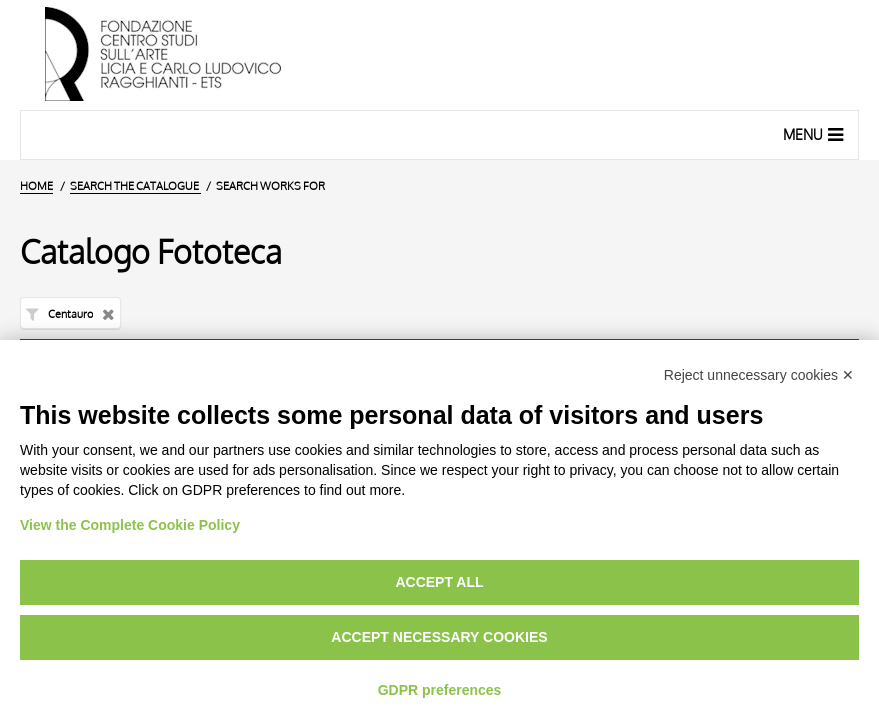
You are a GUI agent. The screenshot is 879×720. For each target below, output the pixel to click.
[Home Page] (439, 55)
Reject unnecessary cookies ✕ (759, 375)
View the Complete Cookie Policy (130, 525)
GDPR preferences (440, 690)
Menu (815, 134)
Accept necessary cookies (439, 637)
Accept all (439, 582)
